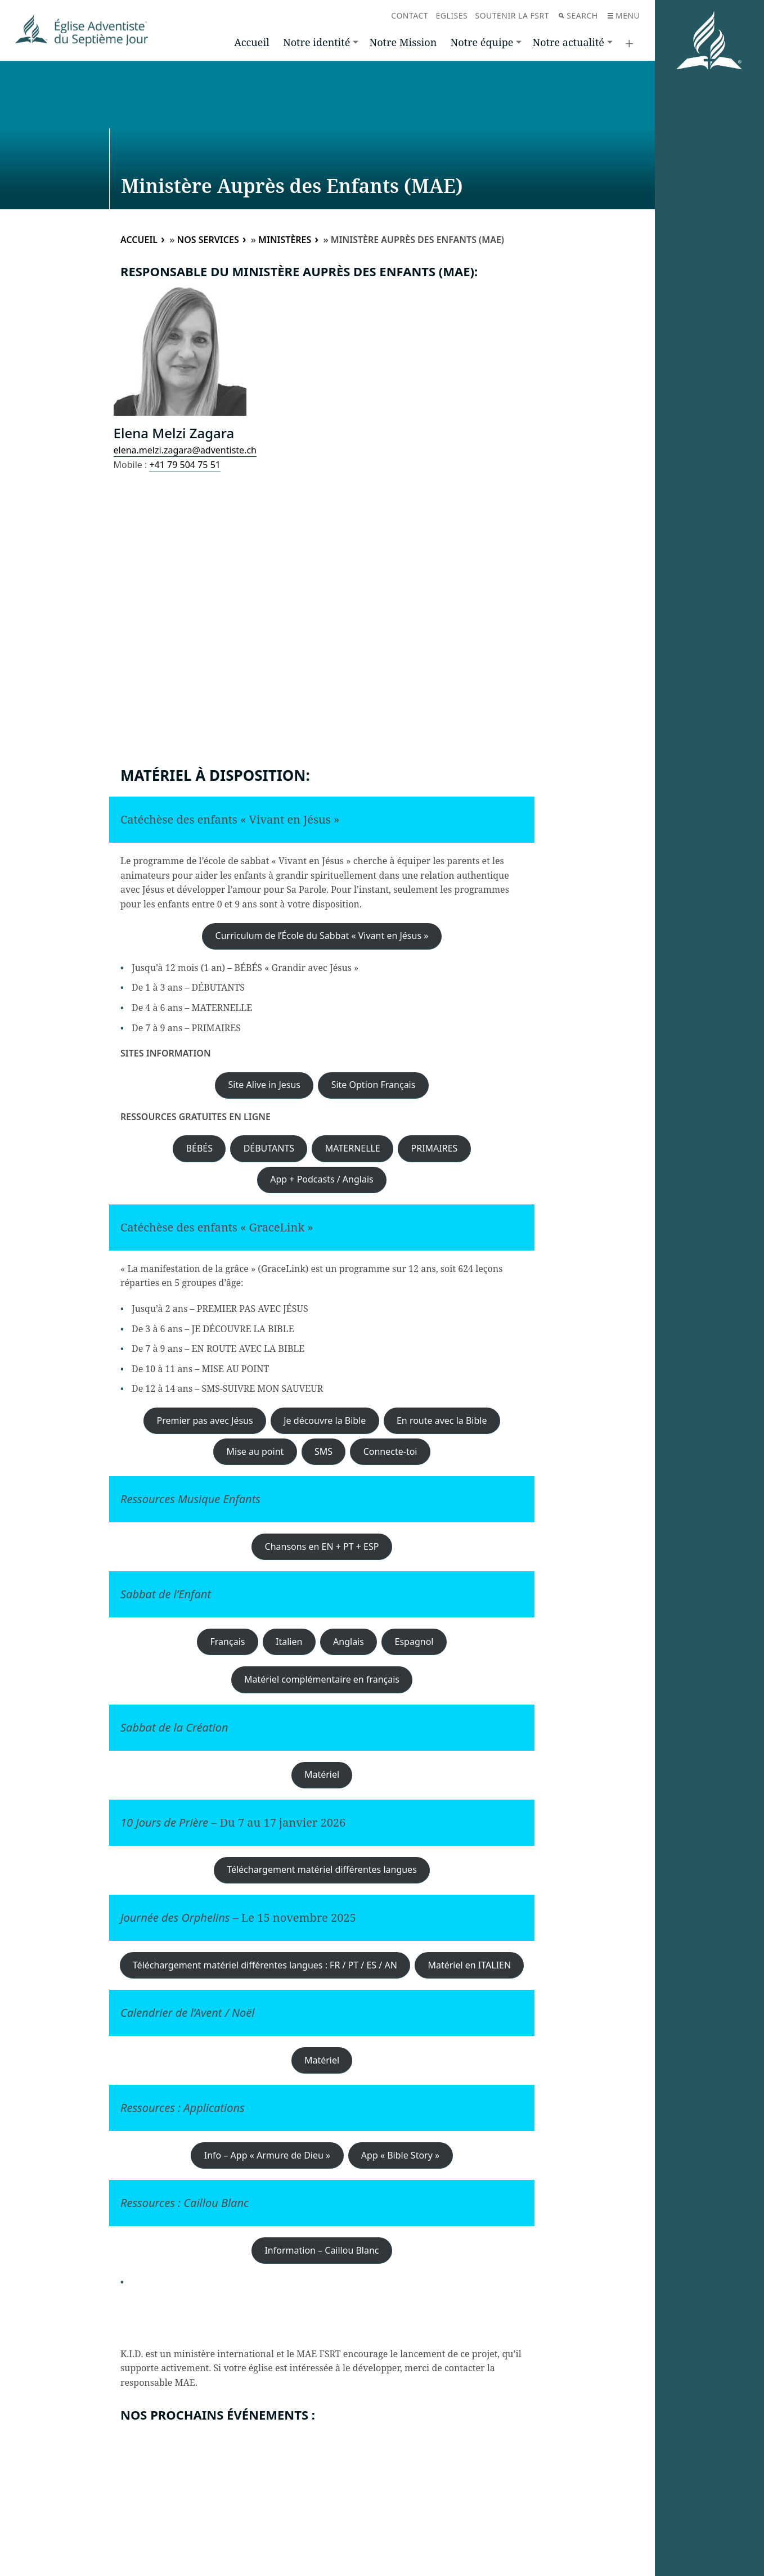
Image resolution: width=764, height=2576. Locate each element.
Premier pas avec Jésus (205, 1420)
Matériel (321, 1774)
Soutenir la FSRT (512, 15)
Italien (289, 1641)
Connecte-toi (390, 1451)
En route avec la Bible (442, 1420)
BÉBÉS (199, 1148)
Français (227, 1641)
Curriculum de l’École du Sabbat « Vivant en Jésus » (322, 935)
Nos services (208, 239)
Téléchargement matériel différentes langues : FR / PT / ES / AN (265, 1965)
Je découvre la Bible (325, 1420)
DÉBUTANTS (269, 1148)
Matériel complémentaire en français (321, 1679)
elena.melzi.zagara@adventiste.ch (185, 450)
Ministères (284, 239)
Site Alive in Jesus (264, 1084)
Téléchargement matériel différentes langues (322, 1869)
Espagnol (414, 1641)
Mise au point (255, 1451)
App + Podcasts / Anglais (321, 1179)
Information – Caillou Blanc (321, 2250)
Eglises (451, 15)
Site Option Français (373, 1084)
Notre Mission (403, 42)
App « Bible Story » (400, 2155)
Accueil (251, 42)
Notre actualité (568, 42)
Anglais (348, 1641)
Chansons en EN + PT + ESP (322, 1546)
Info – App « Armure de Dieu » (267, 2155)
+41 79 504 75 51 (184, 464)
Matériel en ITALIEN (469, 1965)
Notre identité (316, 42)
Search (578, 15)
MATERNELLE (352, 1148)
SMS (323, 1451)
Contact (409, 15)
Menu (624, 15)
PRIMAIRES (434, 1148)
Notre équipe (482, 42)
